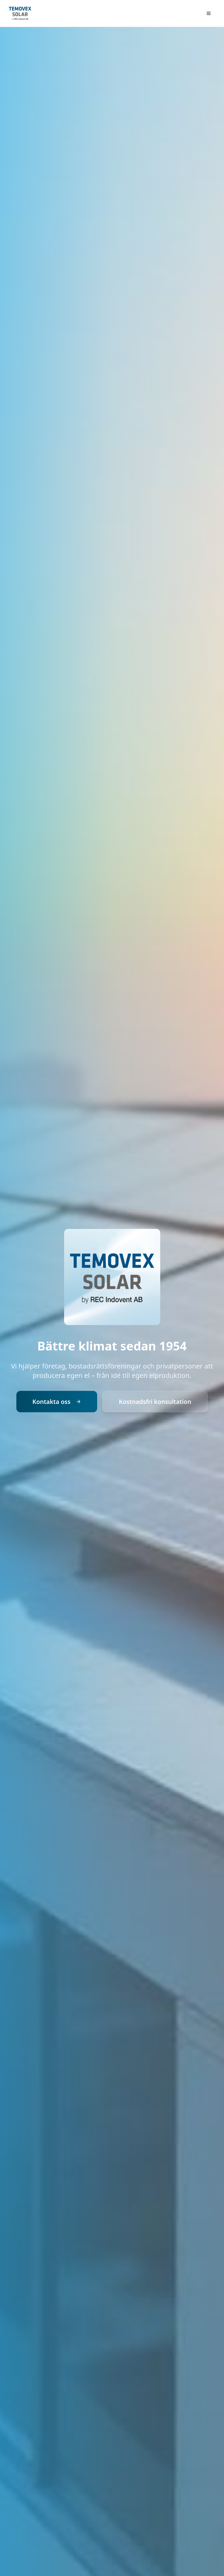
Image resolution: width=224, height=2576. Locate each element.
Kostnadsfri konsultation (155, 1402)
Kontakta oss (56, 1402)
